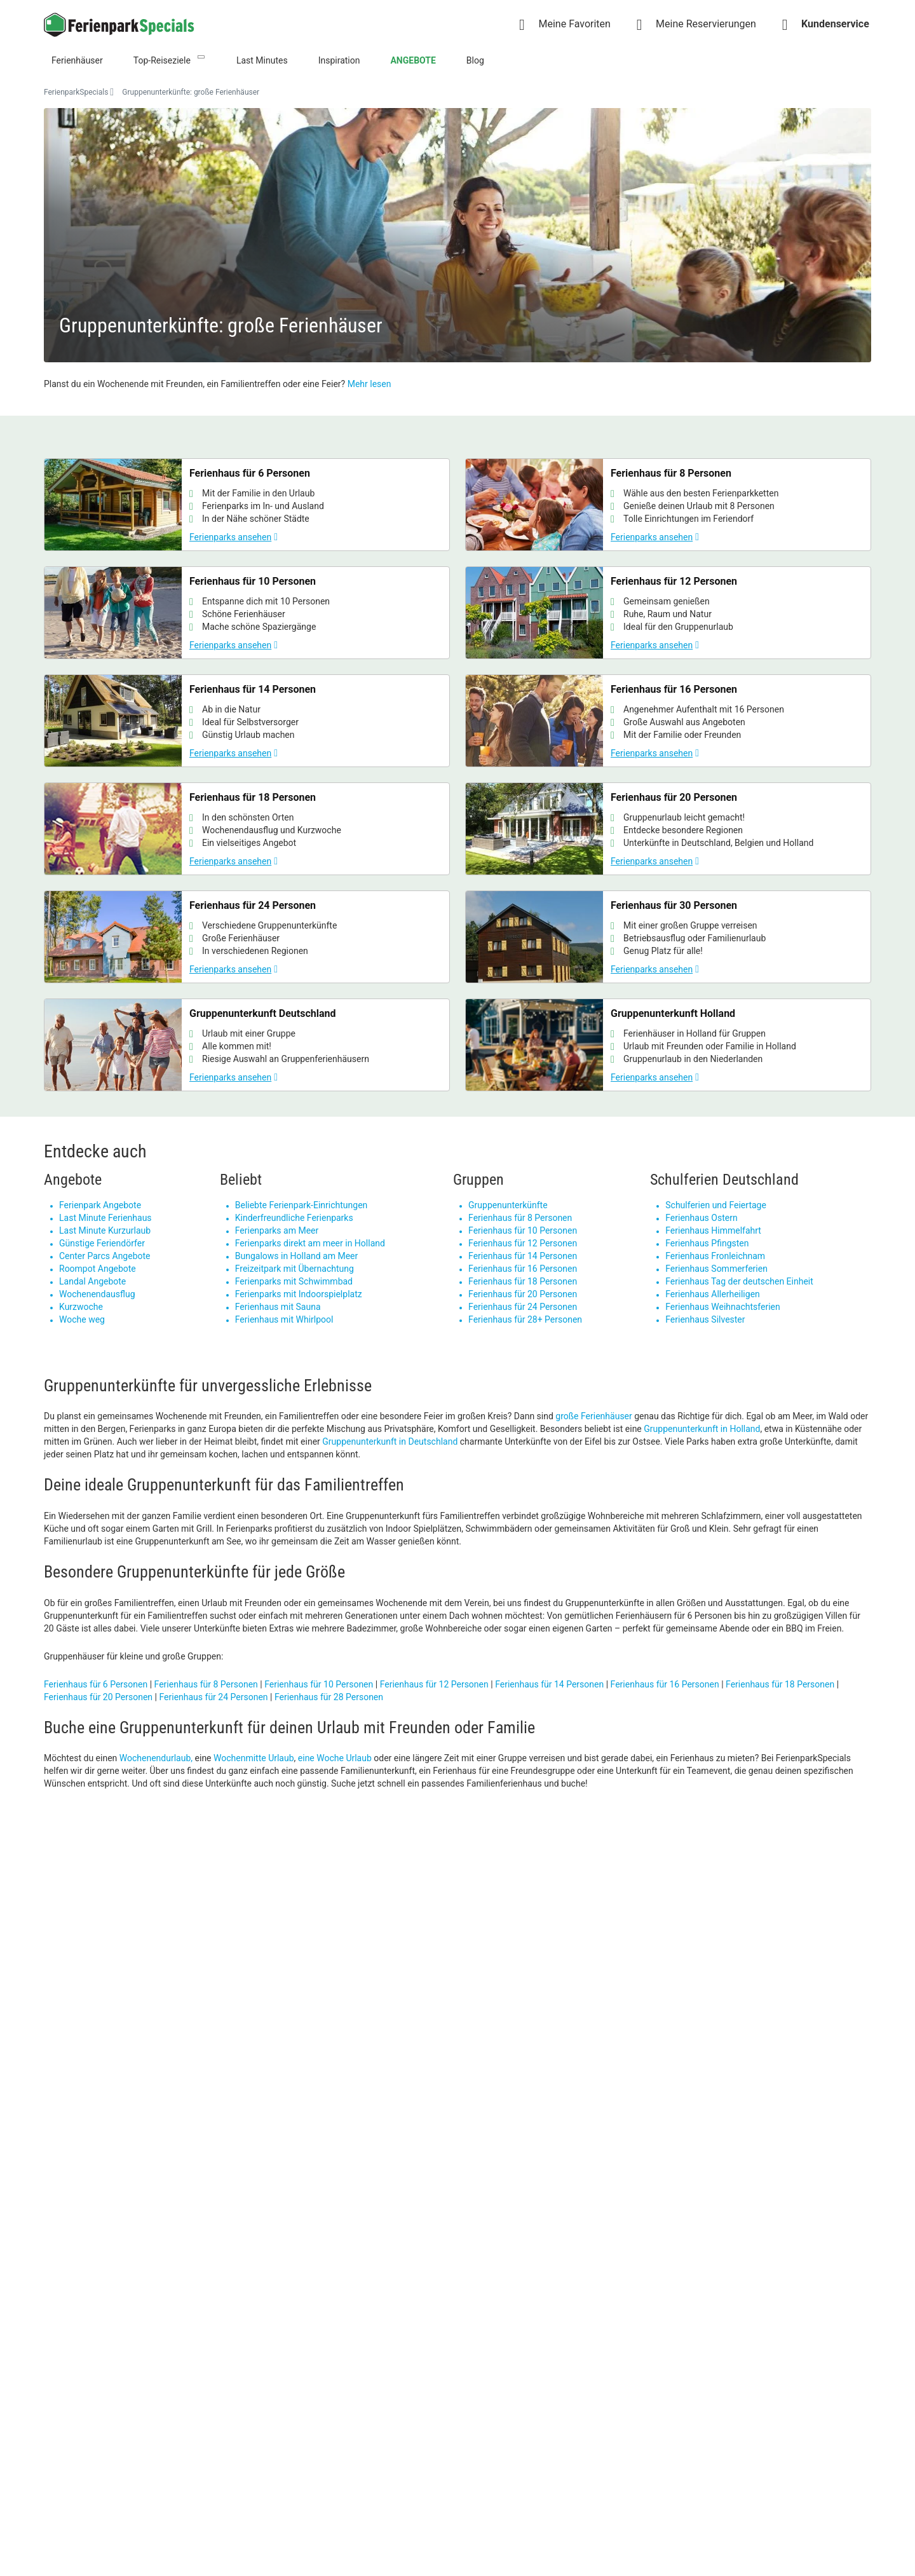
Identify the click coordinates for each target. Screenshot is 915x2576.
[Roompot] (774, 1984)
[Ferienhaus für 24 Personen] (246, 937)
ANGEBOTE (412, 60)
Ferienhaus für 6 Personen (95, 1684)
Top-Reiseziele (162, 60)
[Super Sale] (142, 1984)
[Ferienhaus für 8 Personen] (668, 504)
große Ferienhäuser (593, 1416)
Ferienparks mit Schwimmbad (294, 1281)
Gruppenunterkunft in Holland (702, 1429)
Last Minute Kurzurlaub (105, 1230)
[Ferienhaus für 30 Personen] (668, 937)
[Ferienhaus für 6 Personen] (246, 504)
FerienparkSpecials (76, 92)
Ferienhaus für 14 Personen (522, 1256)
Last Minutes (262, 60)
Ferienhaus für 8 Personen (520, 1218)
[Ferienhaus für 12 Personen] (668, 612)
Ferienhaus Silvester (705, 1319)
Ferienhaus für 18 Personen (522, 1281)
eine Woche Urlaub (335, 1758)
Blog (475, 60)
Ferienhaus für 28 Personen (328, 1697)
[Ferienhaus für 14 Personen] (246, 721)
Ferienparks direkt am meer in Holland (310, 1243)
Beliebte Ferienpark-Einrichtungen (301, 1205)
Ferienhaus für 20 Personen (522, 1294)
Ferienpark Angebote (100, 1205)
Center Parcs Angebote (105, 1256)
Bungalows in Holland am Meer (296, 1256)
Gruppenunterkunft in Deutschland (390, 1441)
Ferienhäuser (77, 60)
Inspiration (339, 60)
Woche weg (82, 1319)
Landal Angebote (92, 1281)
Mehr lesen (369, 384)
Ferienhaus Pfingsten (707, 1243)
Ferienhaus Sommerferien (716, 1269)
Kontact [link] (473, 2291)
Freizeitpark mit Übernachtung (294, 1269)
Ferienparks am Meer (277, 1230)
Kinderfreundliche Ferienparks (294, 1218)
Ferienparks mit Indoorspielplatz (298, 1294)
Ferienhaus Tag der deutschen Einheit (739, 1281)
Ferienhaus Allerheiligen (712, 1294)
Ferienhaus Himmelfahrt (713, 1230)
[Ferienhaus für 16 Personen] (668, 721)
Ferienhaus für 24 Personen (522, 1307)
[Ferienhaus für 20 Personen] (668, 829)
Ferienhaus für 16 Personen (522, 1269)
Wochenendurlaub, (156, 1758)
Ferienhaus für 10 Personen (522, 1230)
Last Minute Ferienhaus (105, 1218)
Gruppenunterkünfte (508, 1205)
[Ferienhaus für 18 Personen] (246, 829)
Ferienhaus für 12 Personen (522, 1243)
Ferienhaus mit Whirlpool (284, 1319)
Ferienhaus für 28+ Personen (525, 1319)
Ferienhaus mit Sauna (278, 1307)
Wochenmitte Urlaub (254, 1758)
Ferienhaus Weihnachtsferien (722, 1307)
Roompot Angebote (97, 1269)
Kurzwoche (81, 1307)
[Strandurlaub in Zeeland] (353, 1984)
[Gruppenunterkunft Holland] (668, 1045)
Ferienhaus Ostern (701, 1218)
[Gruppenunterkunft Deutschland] (246, 1045)
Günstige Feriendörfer (102, 1243)
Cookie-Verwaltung (495, 2372)
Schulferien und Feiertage (715, 1205)
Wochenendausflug (97, 1294)
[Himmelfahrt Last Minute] (563, 1984)
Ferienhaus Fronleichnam (715, 1256)
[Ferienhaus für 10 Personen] (246, 612)
